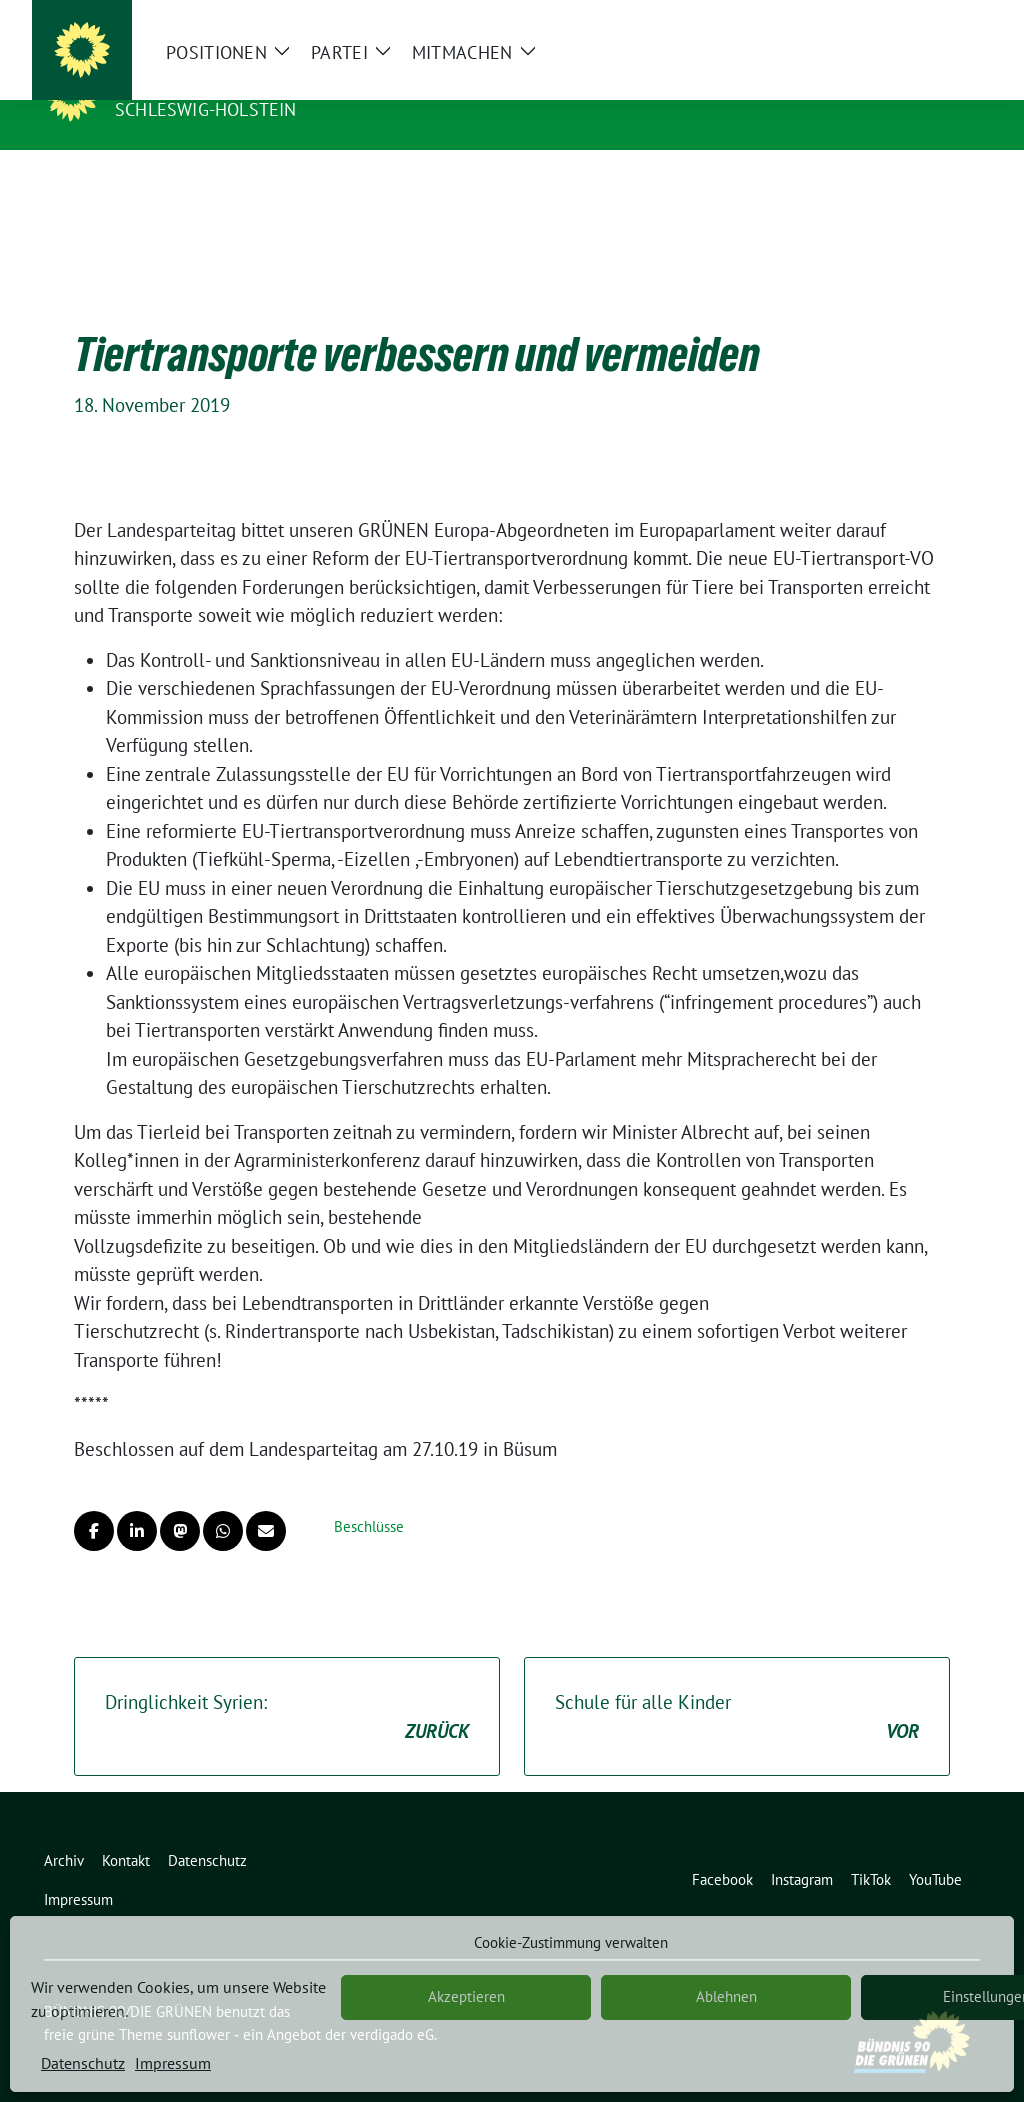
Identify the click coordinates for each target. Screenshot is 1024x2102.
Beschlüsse (369, 1495)
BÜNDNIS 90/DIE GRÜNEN (238, 81)
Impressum (173, 2063)
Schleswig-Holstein (206, 109)
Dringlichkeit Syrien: (287, 1686)
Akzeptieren (466, 1996)
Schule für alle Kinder (737, 1686)
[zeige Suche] (944, 19)
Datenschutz (83, 2063)
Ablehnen (726, 1996)
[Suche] (916, 19)
